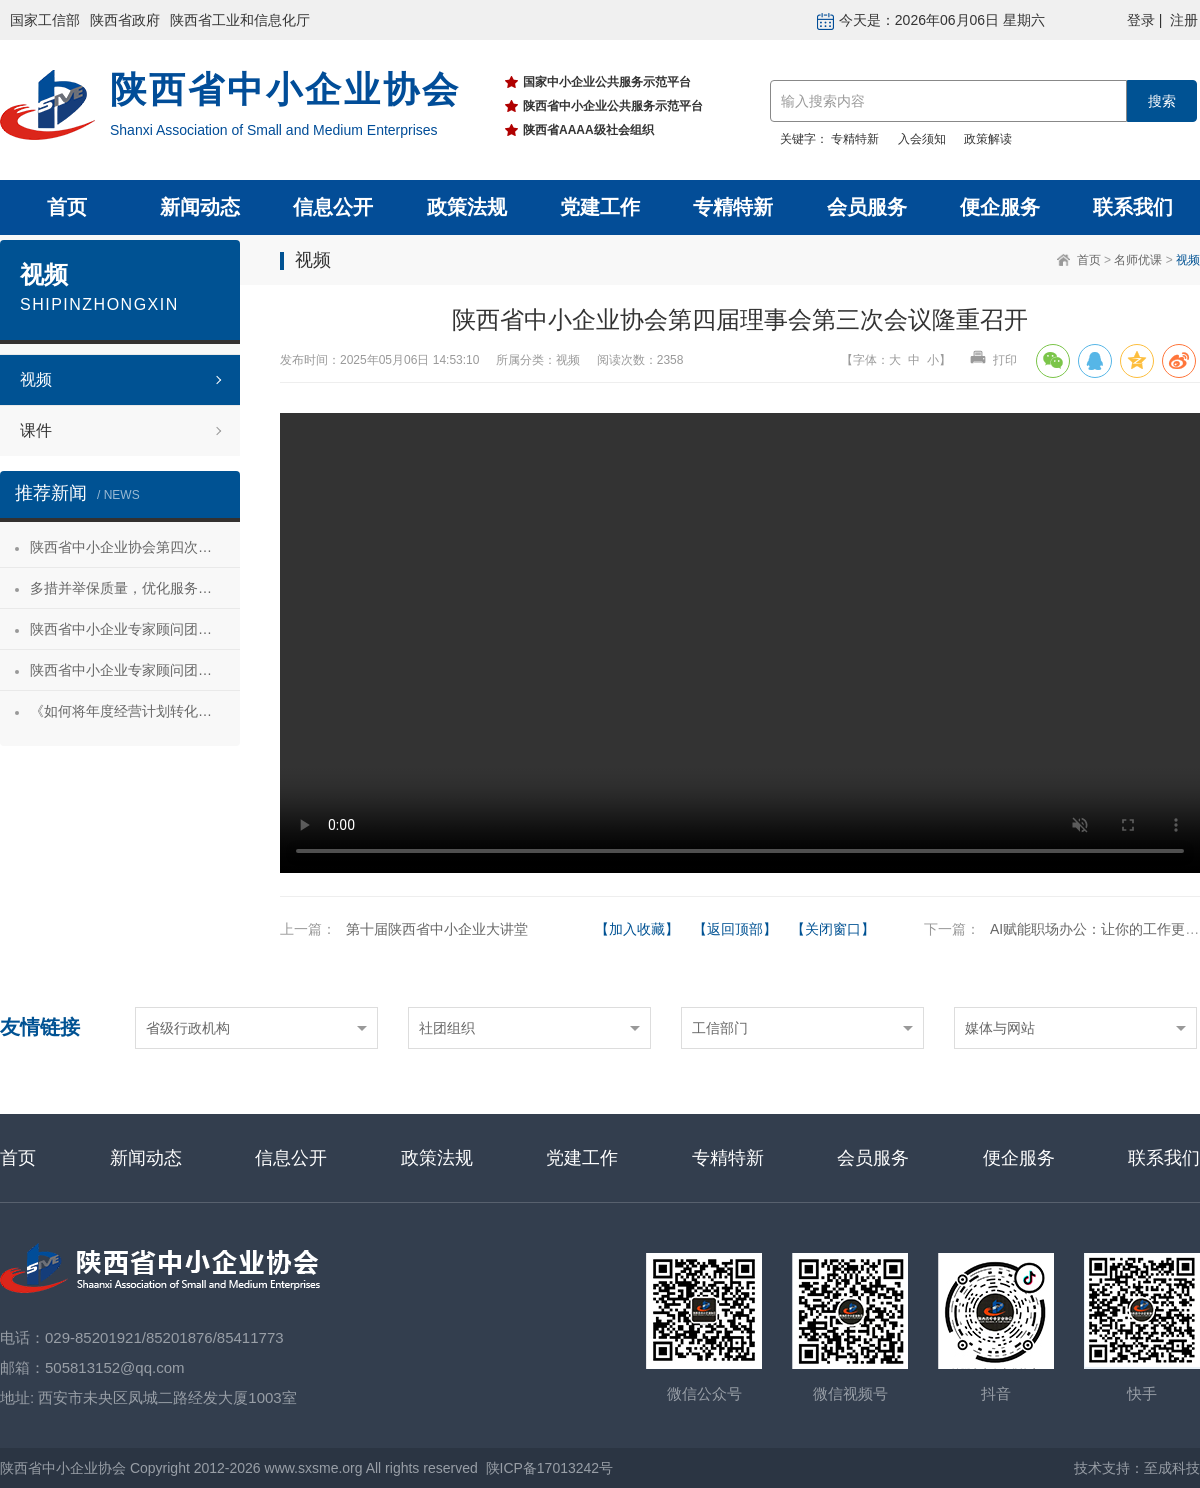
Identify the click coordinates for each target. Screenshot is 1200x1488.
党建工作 (600, 207)
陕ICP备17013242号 (550, 1468)
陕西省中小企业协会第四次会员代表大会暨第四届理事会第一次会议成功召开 (135, 547)
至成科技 (1172, 1468)
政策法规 (467, 207)
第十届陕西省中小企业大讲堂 (437, 929)
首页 (67, 207)
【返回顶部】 (735, 929)
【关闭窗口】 (833, 929)
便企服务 (1000, 207)
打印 (993, 360)
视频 (1188, 260)
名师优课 (1138, 260)
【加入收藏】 (637, 929)
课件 (36, 430)
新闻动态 (200, 207)
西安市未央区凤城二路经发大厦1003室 (167, 1397)
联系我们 (1133, 207)
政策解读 (988, 139)
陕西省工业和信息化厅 (240, 20)
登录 (1141, 20)
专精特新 (855, 139)
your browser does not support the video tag (740, 643)
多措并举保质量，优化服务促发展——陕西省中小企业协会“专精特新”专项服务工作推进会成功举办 (135, 588)
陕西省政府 (125, 20)
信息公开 (333, 207)
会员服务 (867, 207)
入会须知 (922, 139)
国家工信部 (45, 20)
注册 (1184, 20)
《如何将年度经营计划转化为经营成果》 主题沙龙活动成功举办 (135, 711)
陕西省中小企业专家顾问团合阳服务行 (135, 670)
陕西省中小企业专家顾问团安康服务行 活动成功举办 (135, 629)
